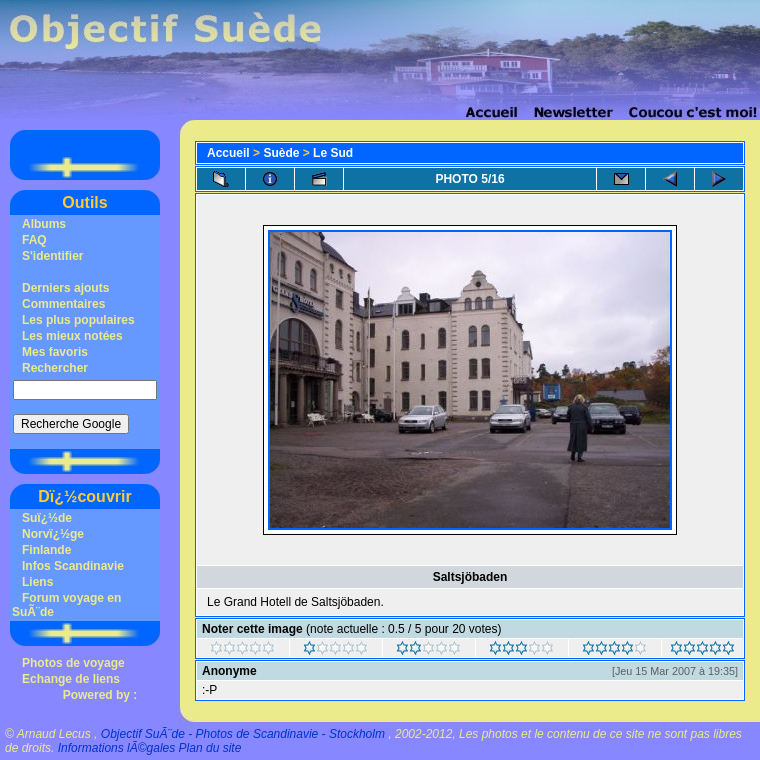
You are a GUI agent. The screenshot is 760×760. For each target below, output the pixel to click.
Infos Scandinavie (73, 566)
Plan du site (210, 748)
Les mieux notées (72, 336)
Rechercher (55, 368)
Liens (37, 582)
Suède (281, 153)
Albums (44, 224)
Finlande (46, 550)
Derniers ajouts (65, 288)
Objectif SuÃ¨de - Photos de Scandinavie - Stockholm (243, 734)
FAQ (34, 240)
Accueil (228, 153)
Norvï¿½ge (53, 534)
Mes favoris (55, 352)
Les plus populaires (78, 320)
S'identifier (53, 256)
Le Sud (333, 153)
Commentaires (63, 304)
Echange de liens (71, 679)
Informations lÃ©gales (117, 748)
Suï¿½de (47, 518)
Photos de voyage (73, 663)
